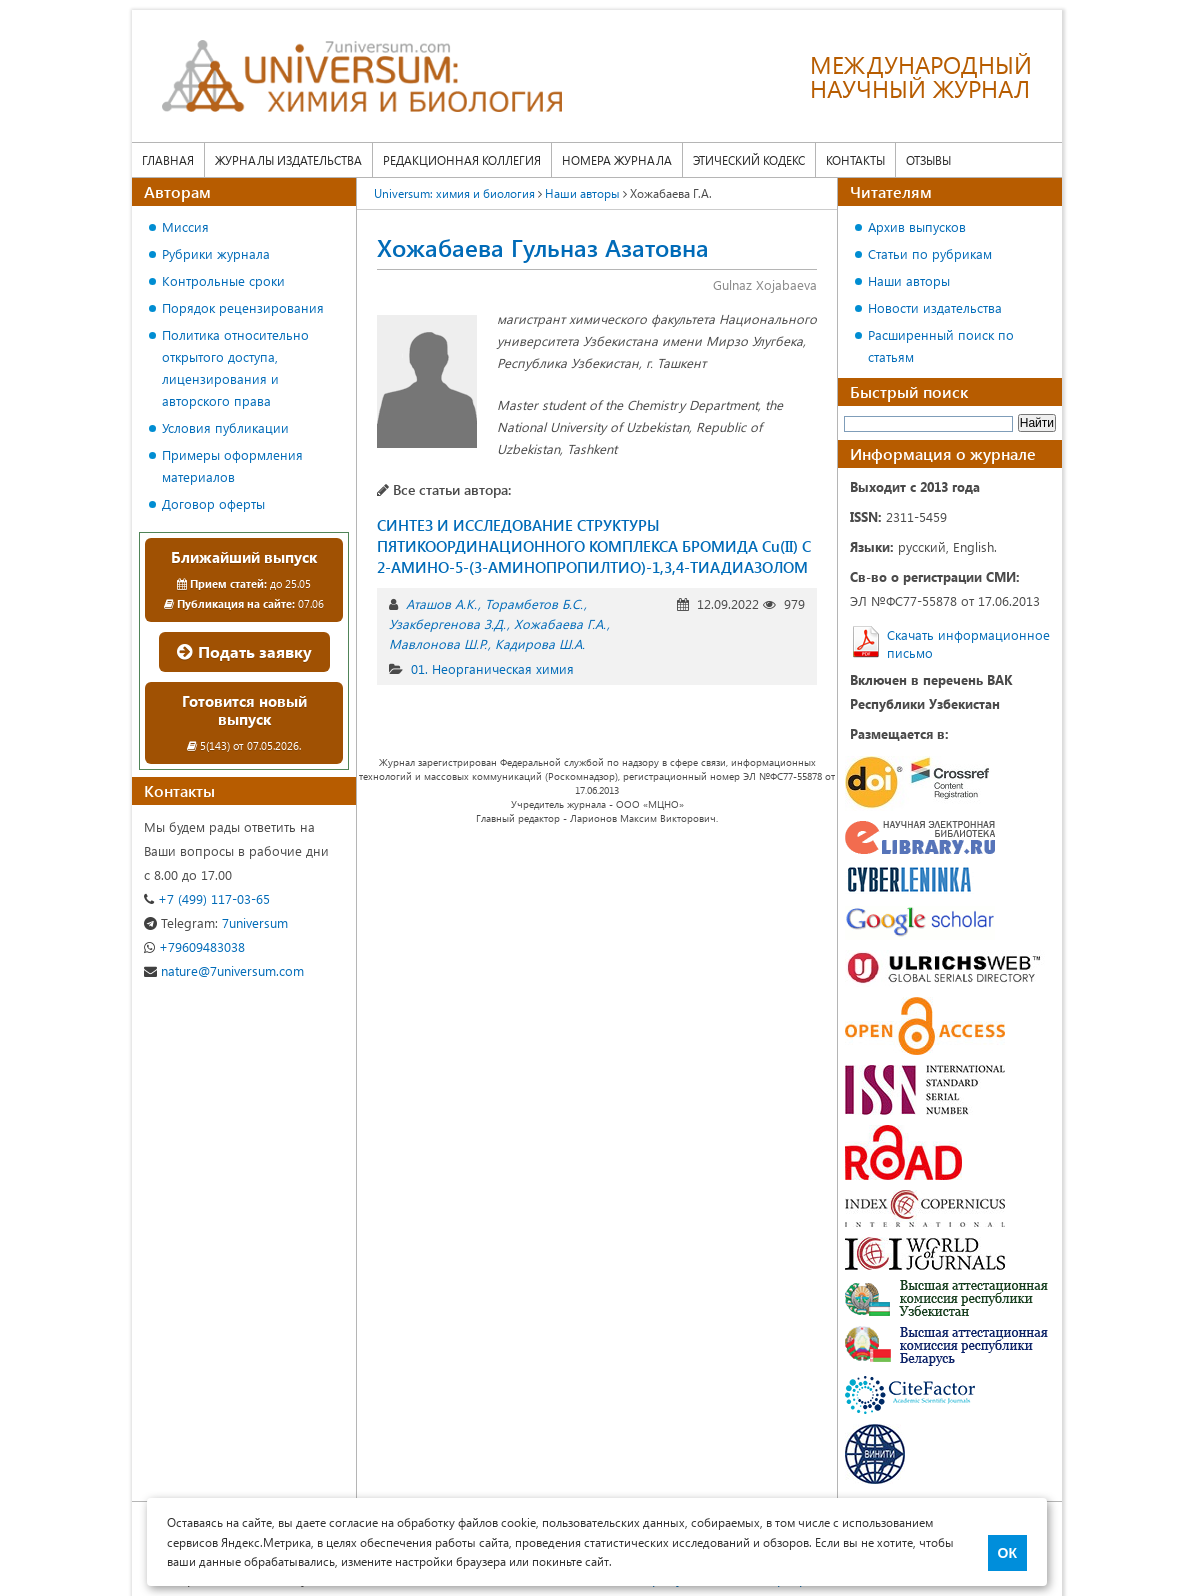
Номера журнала (617, 160)
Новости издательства (935, 307)
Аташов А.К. (441, 603)
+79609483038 (194, 946)
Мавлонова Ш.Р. (438, 643)
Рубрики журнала (216, 253)
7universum (216, 922)
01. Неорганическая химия (492, 668)
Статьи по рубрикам (930, 253)
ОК (1007, 1553)
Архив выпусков (917, 226)
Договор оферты (213, 503)
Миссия (185, 226)
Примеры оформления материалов (232, 465)
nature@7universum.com (224, 970)
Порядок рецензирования (243, 307)
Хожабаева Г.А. (560, 623)
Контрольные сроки (223, 280)
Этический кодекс (749, 160)
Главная (168, 160)
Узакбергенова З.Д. (447, 623)
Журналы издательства (288, 160)
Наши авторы (909, 280)
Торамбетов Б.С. (534, 603)
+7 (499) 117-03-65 (207, 898)
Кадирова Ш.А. (540, 643)
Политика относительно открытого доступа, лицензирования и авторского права (235, 367)
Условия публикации (225, 427)
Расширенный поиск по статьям (941, 345)
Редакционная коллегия (462, 160)
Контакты (855, 160)
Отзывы (928, 160)
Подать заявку (244, 651)
